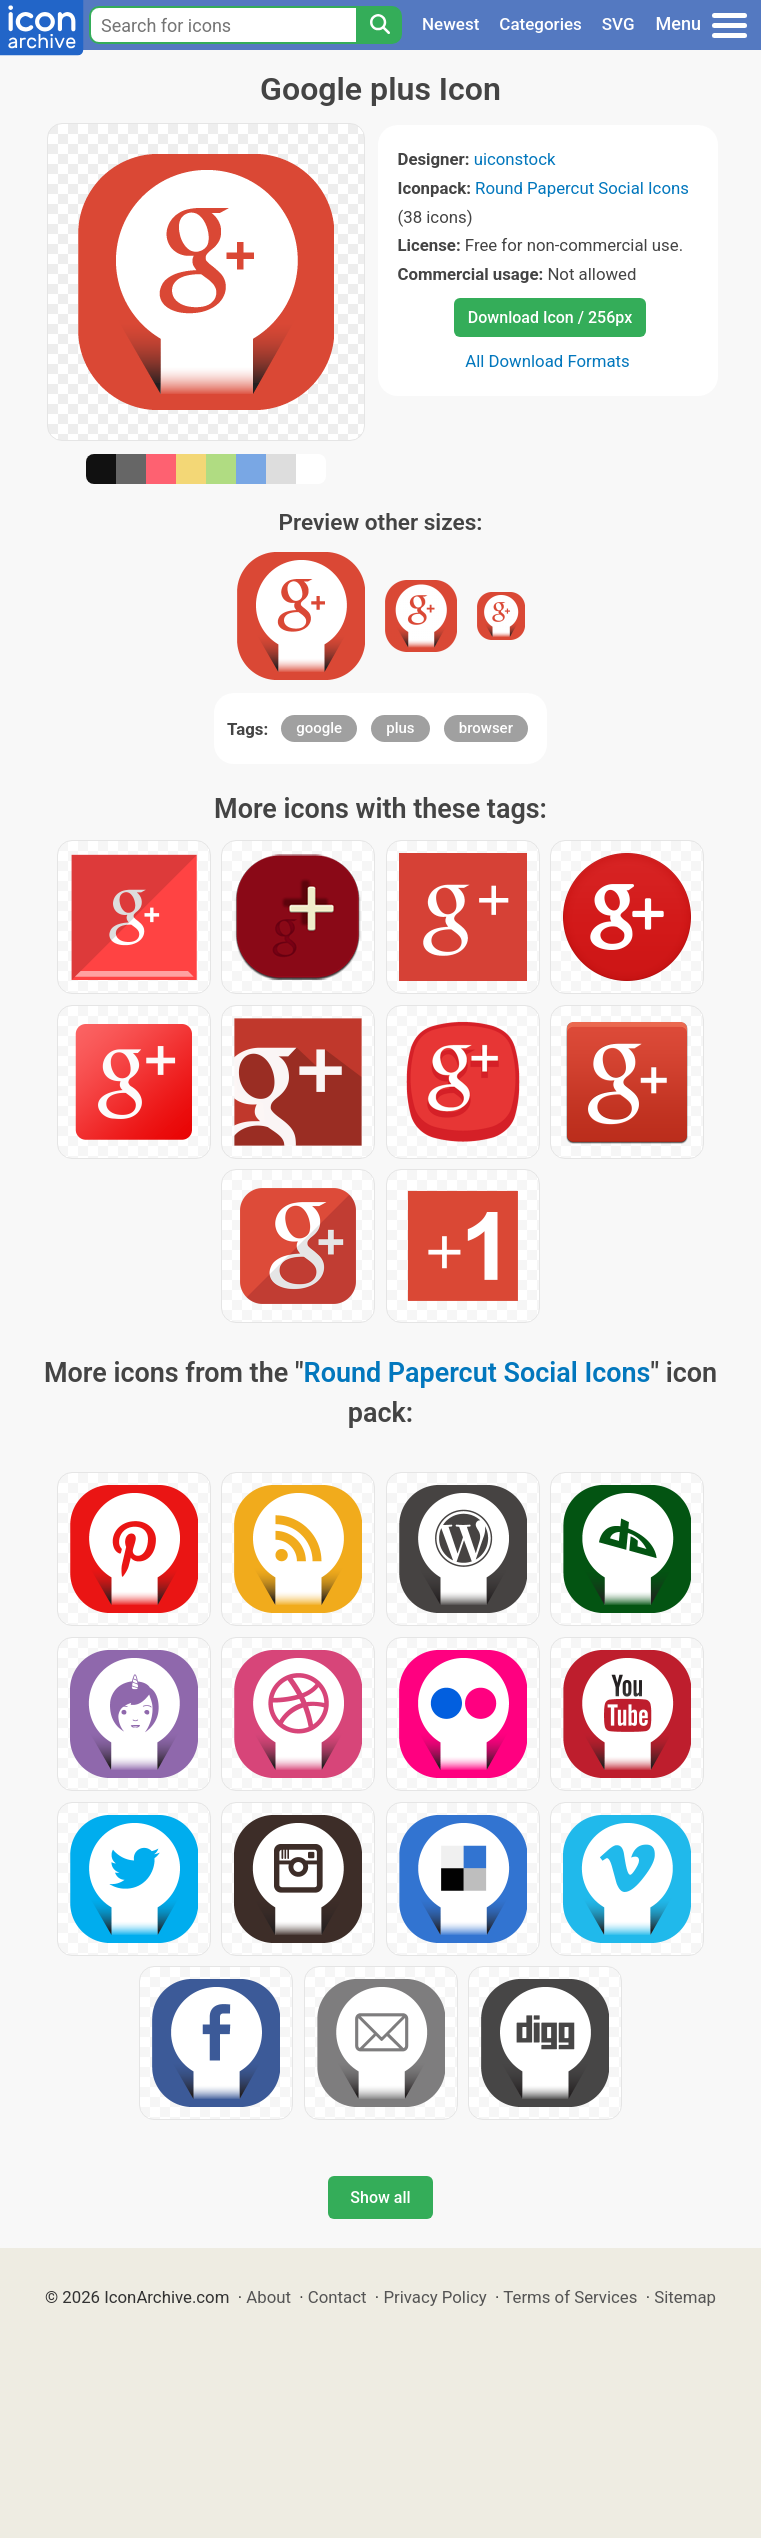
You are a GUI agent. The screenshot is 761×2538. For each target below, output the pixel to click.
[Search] (379, 25)
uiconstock (515, 159)
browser (486, 728)
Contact (337, 2297)
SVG (618, 24)
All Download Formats (547, 361)
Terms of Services (570, 2297)
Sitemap (685, 2297)
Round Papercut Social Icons (582, 188)
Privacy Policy (434, 2297)
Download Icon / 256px (550, 317)
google (319, 728)
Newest (450, 24)
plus (400, 728)
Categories (540, 24)
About (268, 2297)
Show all (380, 2197)
